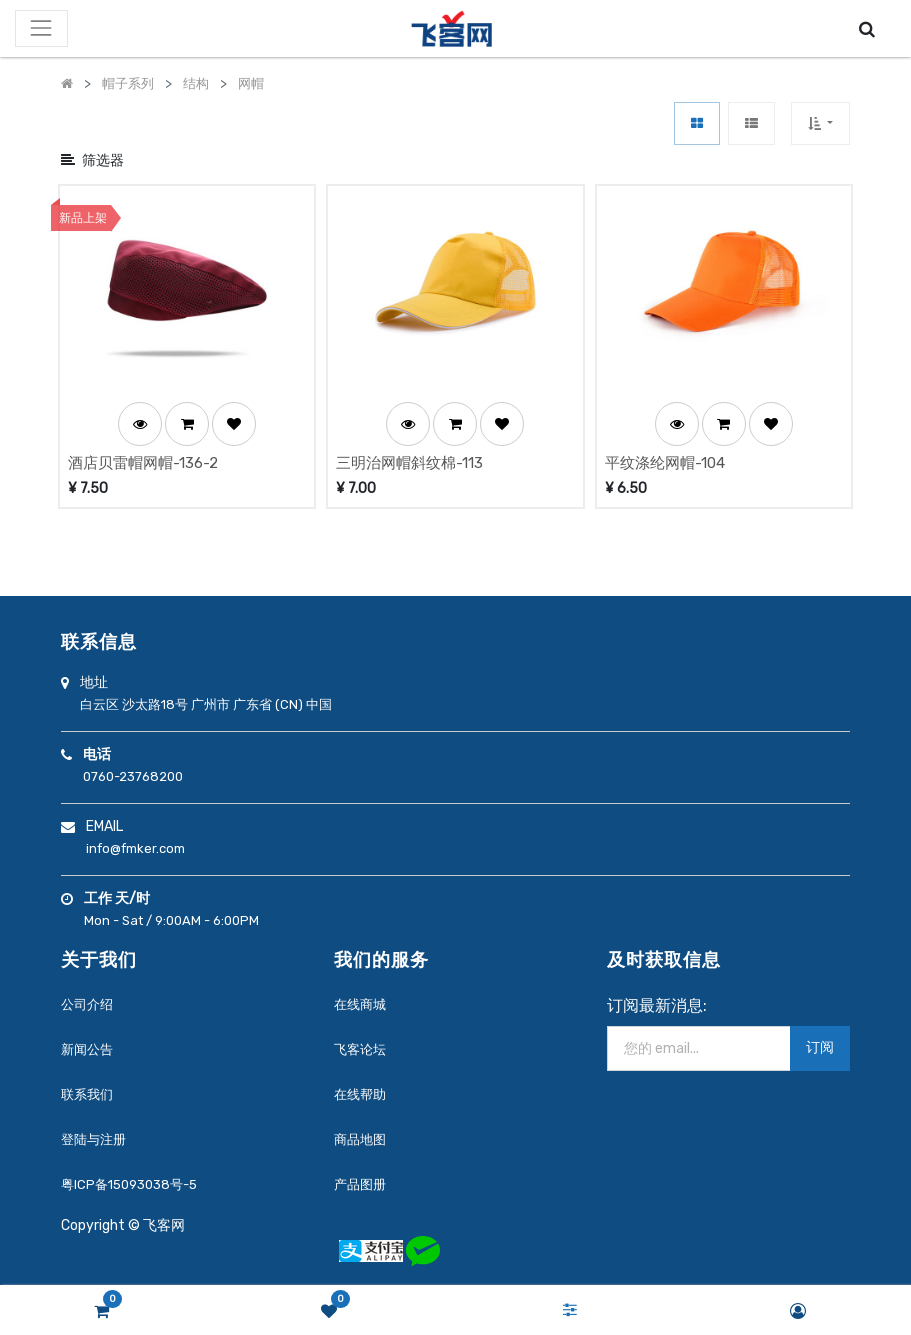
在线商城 (360, 1004)
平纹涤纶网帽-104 (665, 463)
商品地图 (360, 1139)
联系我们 (87, 1094)
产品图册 (360, 1184)
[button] (820, 123)
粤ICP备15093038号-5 (129, 1184)
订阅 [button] (820, 1047)
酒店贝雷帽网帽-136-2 (143, 463)
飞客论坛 (360, 1049)
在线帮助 (360, 1094)
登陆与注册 (93, 1139)
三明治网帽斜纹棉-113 (409, 463)
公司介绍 (87, 1004)
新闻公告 (87, 1049)
